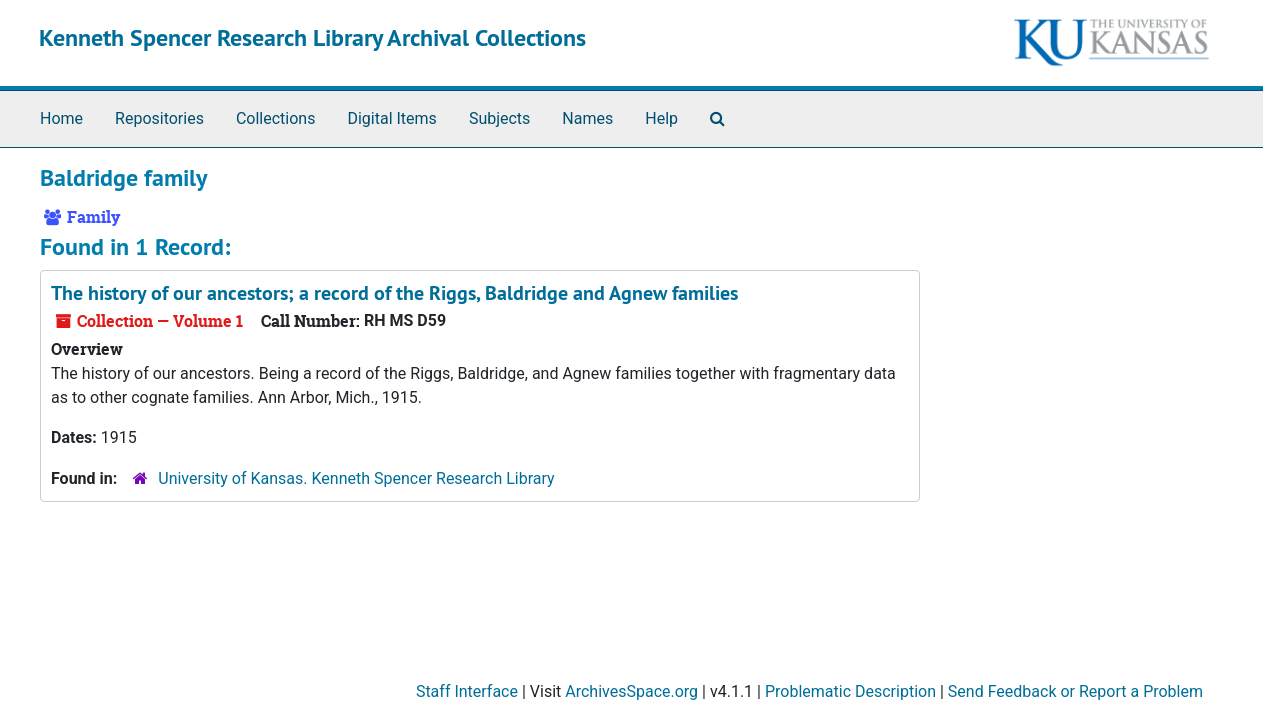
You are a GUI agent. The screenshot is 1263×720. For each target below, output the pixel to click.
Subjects (499, 118)
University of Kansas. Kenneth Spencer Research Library (356, 478)
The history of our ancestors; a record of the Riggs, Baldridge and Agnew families (394, 293)
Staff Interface (467, 691)
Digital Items (391, 118)
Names (587, 118)
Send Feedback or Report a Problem (1075, 691)
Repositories (159, 118)
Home (61, 118)
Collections (276, 118)
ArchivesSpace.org (631, 691)
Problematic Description (850, 691)
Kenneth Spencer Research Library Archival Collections (312, 37)
